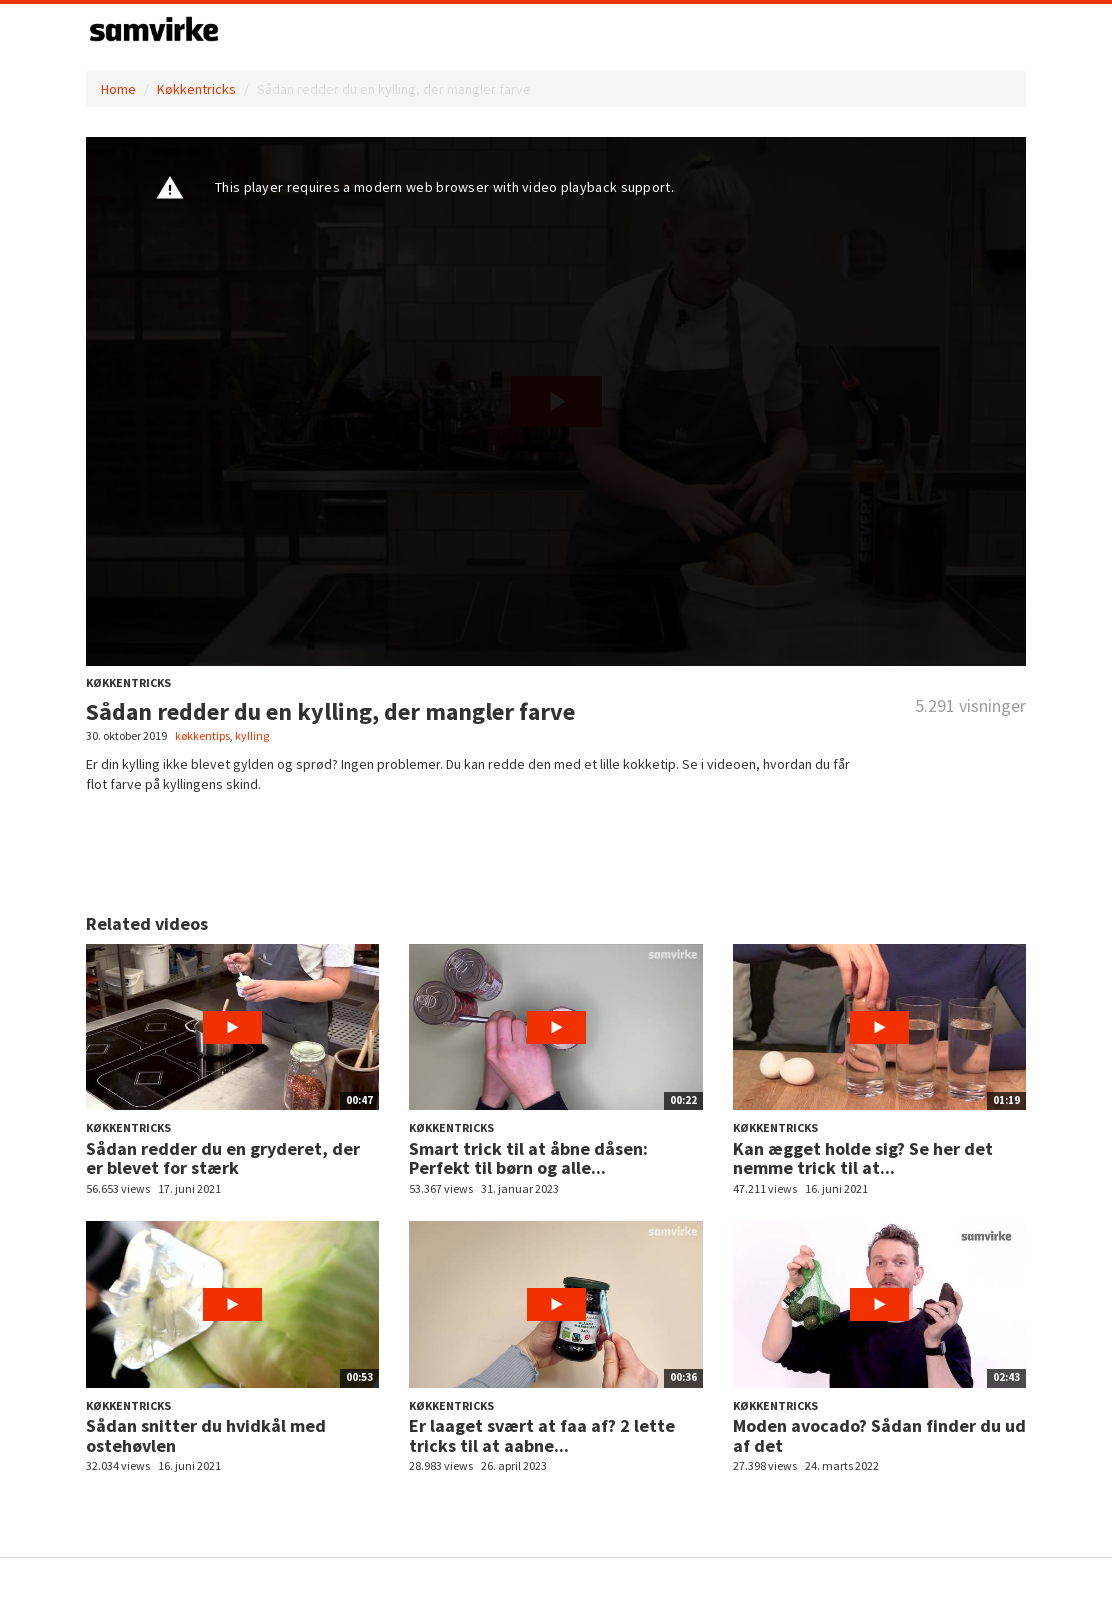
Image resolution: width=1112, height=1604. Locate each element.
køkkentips (202, 735)
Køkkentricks (196, 89)
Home (118, 89)
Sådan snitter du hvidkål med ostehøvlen (206, 1435)
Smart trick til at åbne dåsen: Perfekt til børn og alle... (528, 1158)
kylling (252, 735)
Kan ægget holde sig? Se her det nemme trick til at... (863, 1158)
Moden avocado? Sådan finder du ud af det (879, 1435)
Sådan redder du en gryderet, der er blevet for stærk (223, 1158)
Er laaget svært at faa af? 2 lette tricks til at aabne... (542, 1435)
